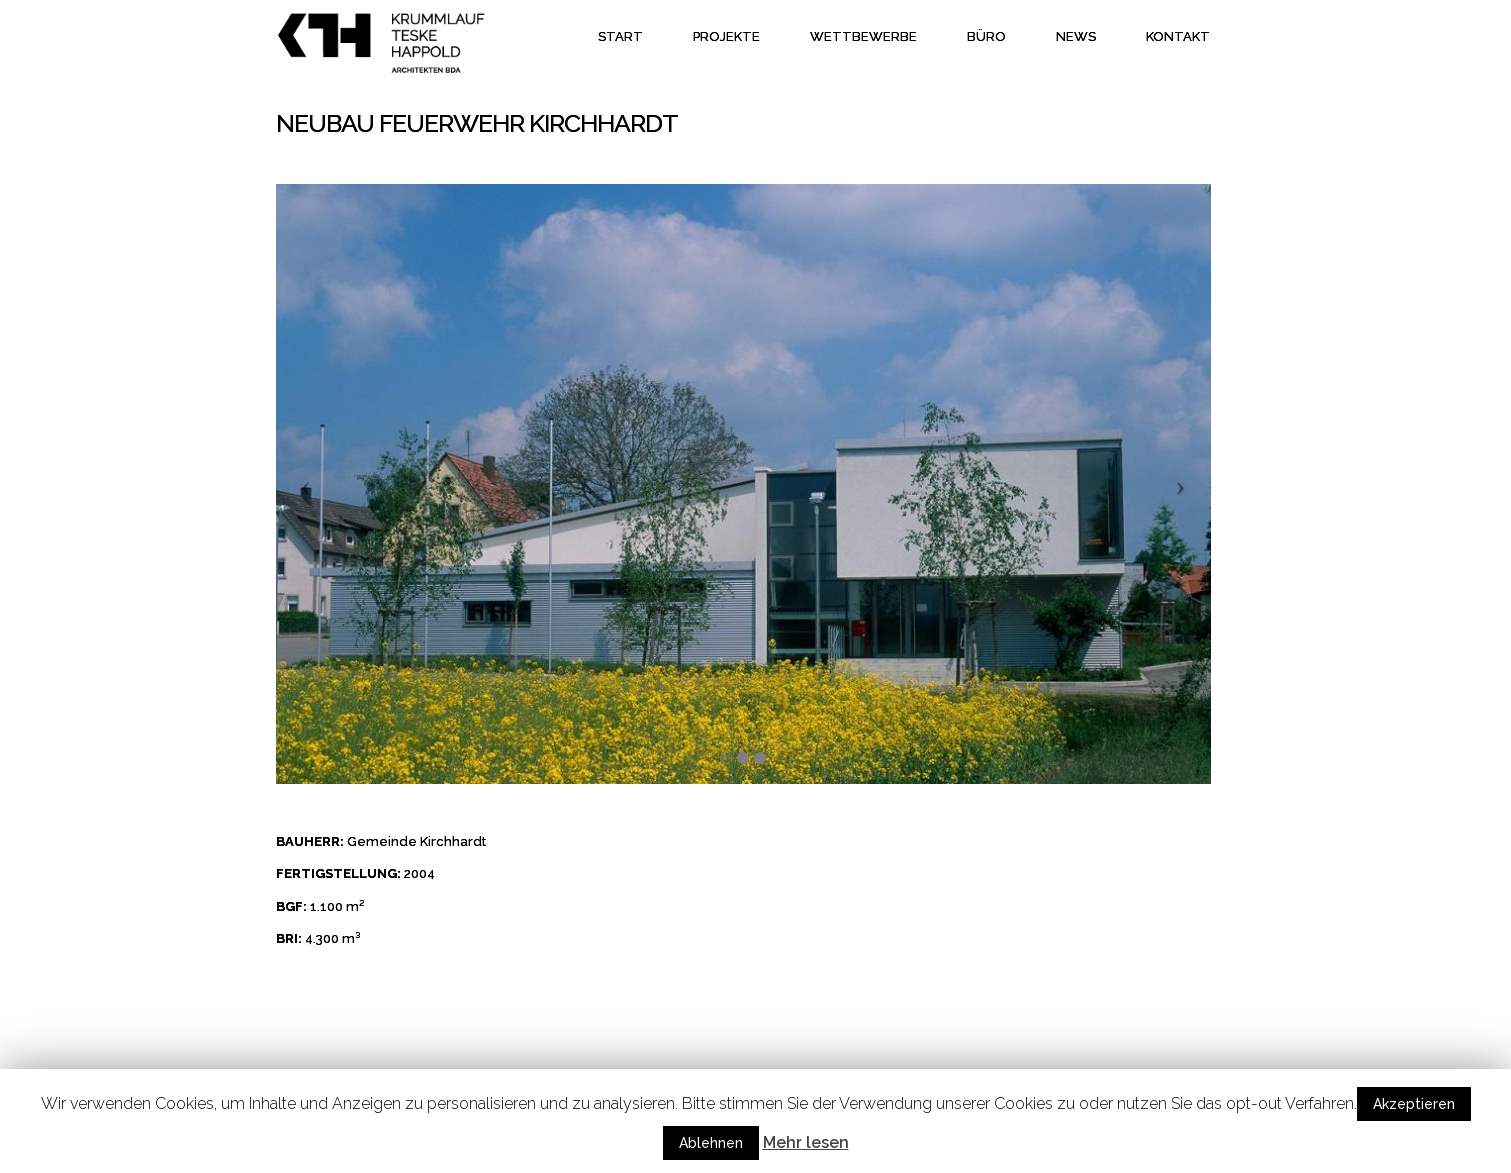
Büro (986, 36)
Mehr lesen (806, 1142)
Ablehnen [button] (711, 1143)
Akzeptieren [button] (1414, 1104)
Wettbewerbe (863, 36)
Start (620, 36)
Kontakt (1178, 36)
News (1076, 36)
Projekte (726, 36)
